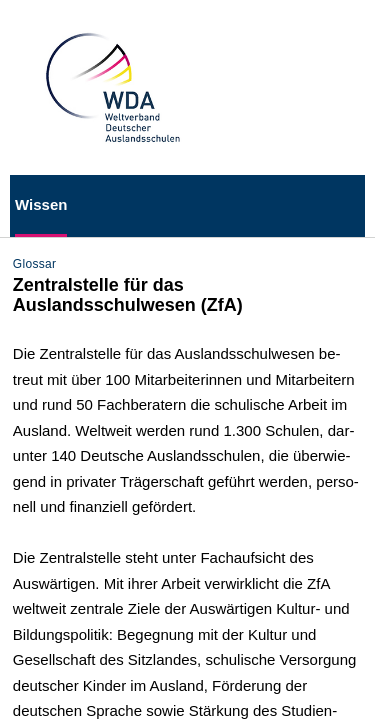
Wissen (41, 204)
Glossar (35, 264)
